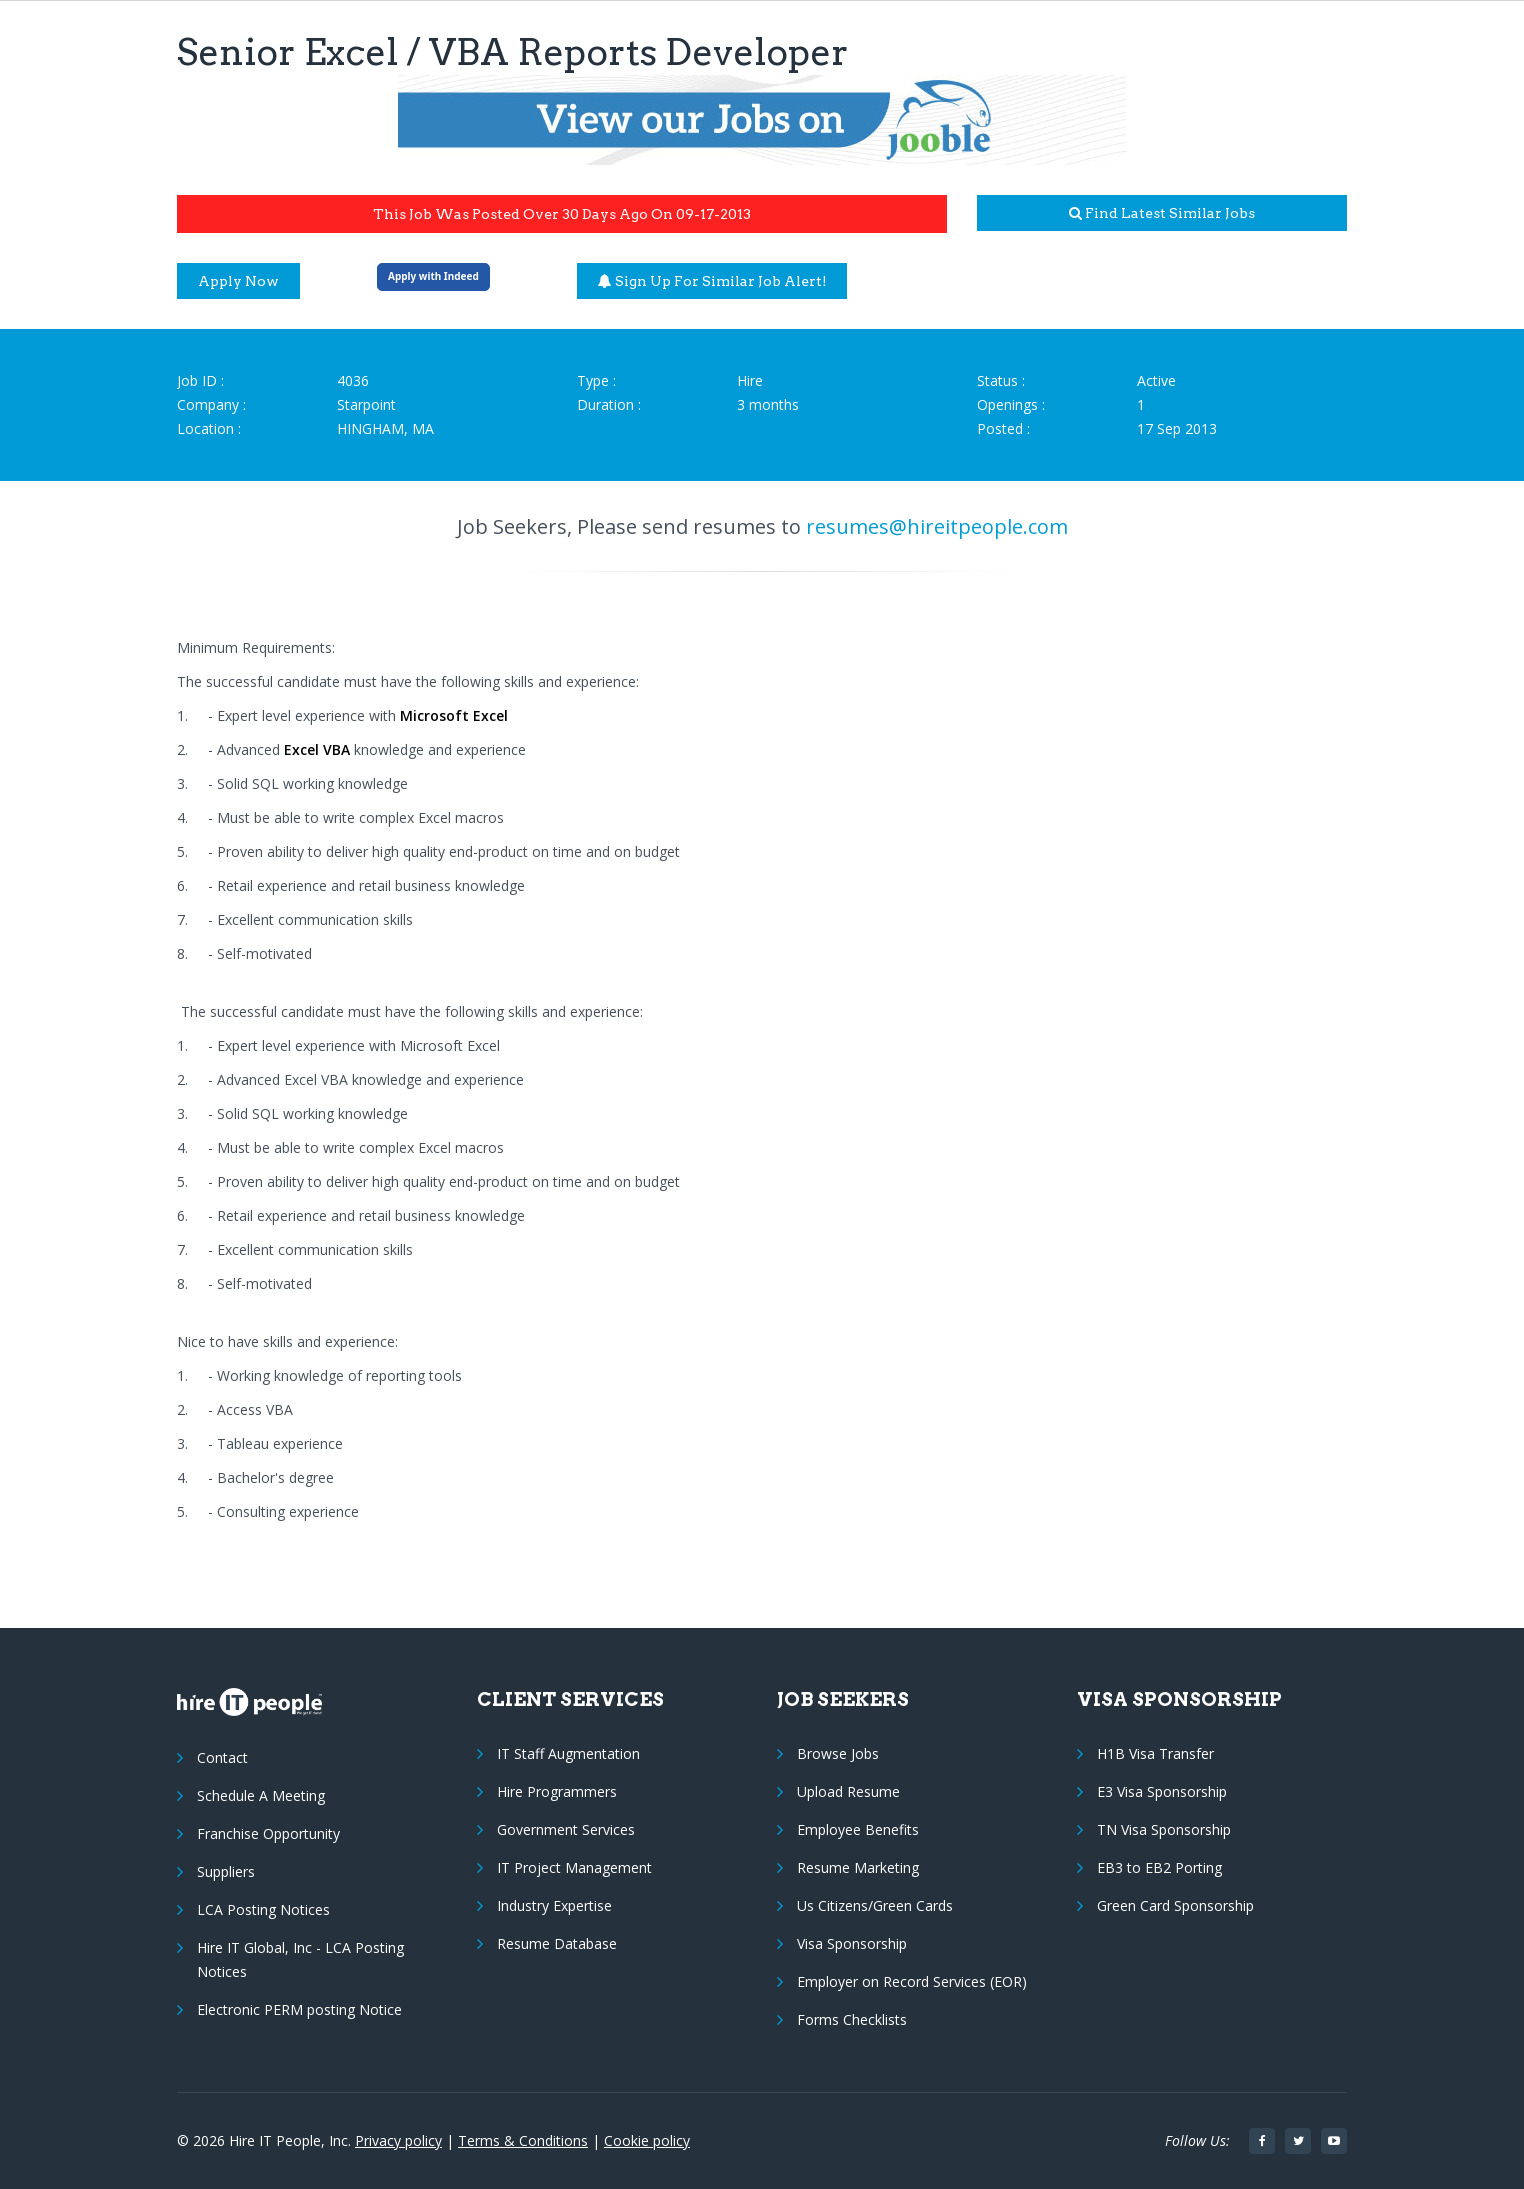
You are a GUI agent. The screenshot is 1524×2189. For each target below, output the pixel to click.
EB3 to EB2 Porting (1159, 1867)
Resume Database (557, 1943)
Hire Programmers (557, 1791)
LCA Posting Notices (263, 1909)
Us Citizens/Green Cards (875, 1905)
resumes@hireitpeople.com (937, 526)
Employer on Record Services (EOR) (912, 1981)
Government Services (566, 1829)
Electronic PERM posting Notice (299, 2009)
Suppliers (226, 1871)
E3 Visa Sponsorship (1162, 1791)
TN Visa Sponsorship (1164, 1829)
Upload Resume (848, 1791)
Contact (222, 1757)
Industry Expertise (554, 1905)
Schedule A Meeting (261, 1795)
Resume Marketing (858, 1867)
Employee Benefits (858, 1829)
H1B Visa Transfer (1155, 1753)
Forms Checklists (852, 2019)
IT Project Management (574, 1867)
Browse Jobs (838, 1753)
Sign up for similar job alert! (712, 281)
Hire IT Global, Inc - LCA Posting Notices (300, 1959)
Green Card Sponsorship (1175, 1905)
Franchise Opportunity (268, 1833)
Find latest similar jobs (1162, 213)
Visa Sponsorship (852, 1943)
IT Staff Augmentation (568, 1753)
